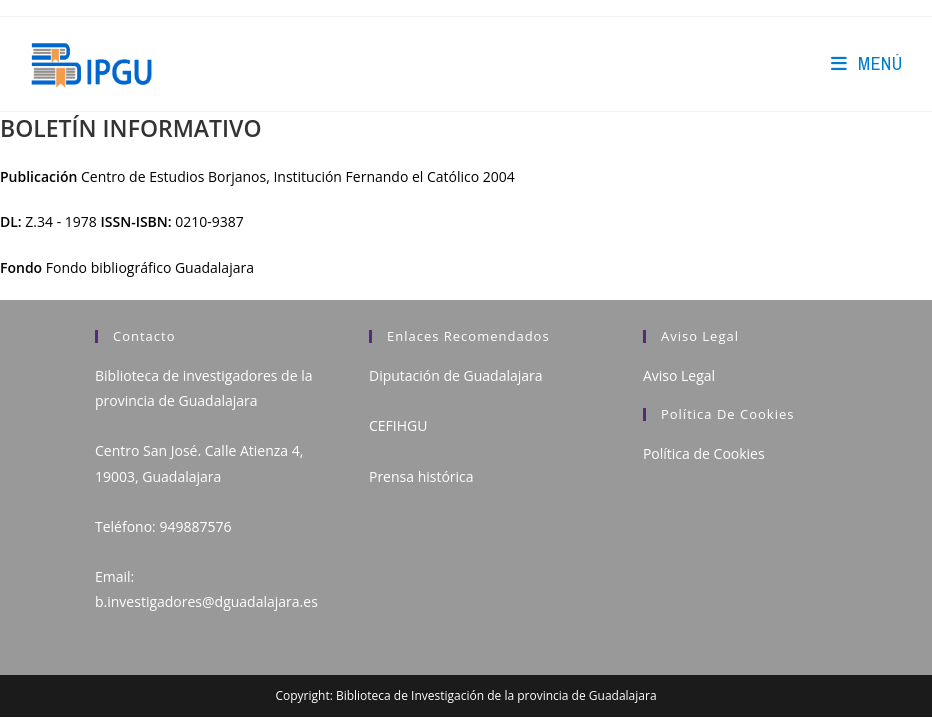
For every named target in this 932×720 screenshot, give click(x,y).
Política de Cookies (704, 453)
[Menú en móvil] (866, 63)
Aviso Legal (679, 375)
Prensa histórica (421, 476)
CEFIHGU (398, 425)
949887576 (195, 526)
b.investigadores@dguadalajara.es (206, 601)
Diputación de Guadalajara (456, 375)
